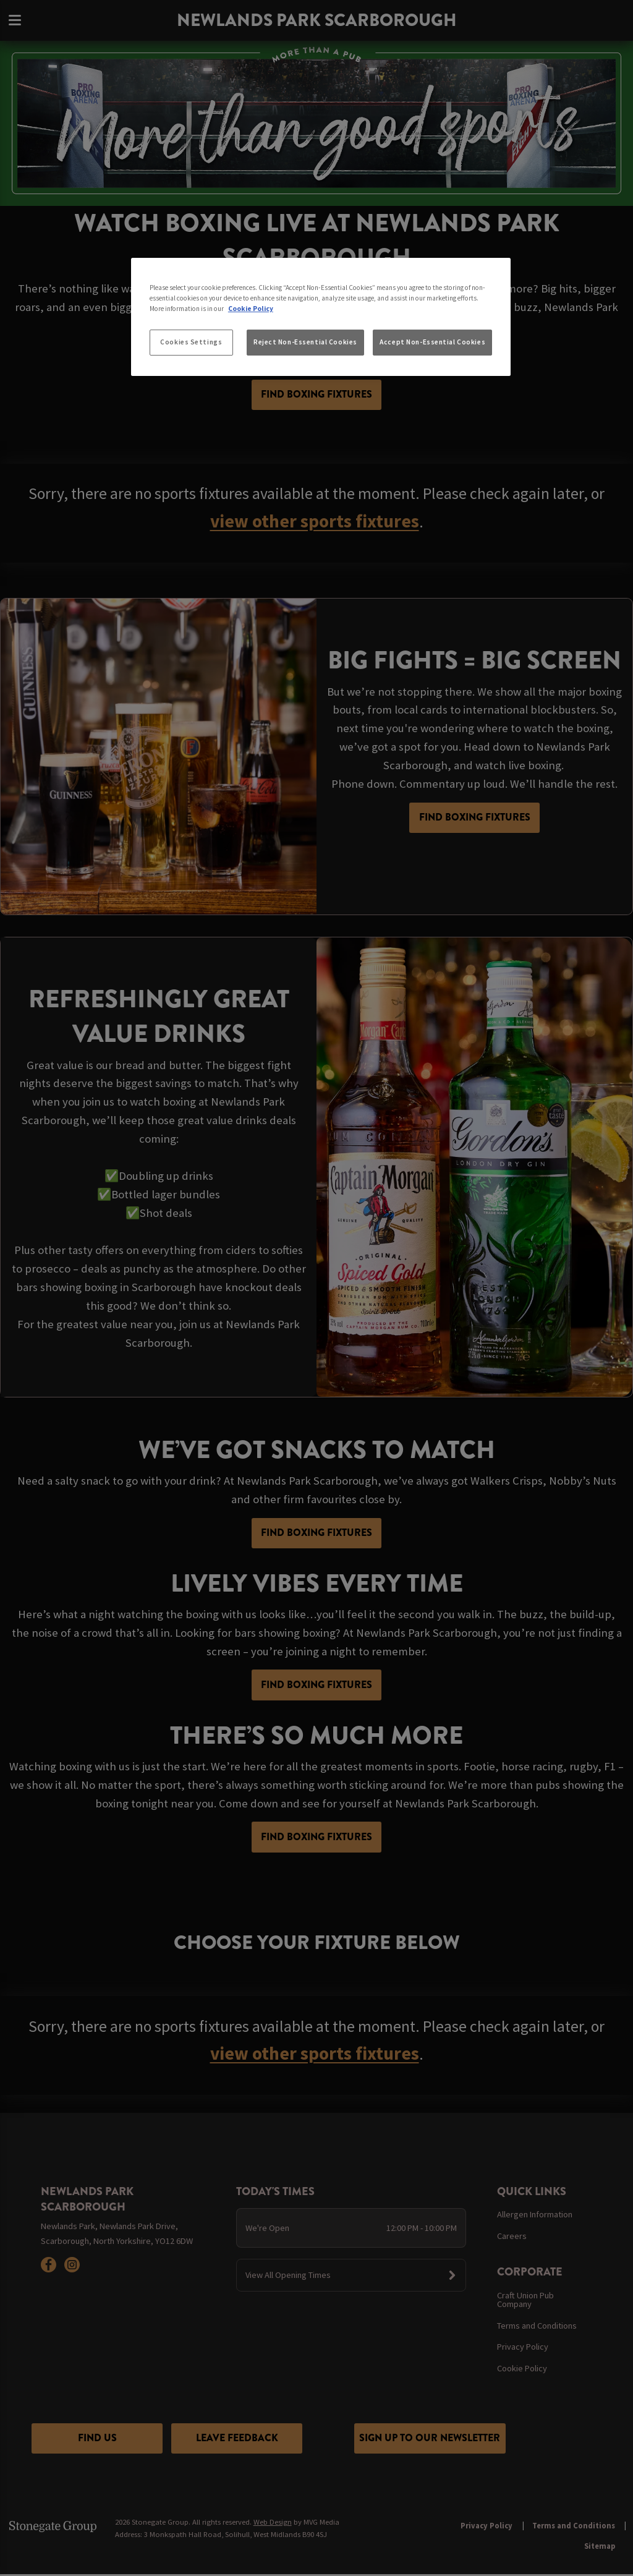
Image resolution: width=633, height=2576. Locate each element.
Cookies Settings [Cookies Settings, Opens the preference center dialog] (191, 342)
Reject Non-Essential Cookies (305, 342)
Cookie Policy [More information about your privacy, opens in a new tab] (250, 308)
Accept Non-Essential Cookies (432, 342)
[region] (321, 317)
